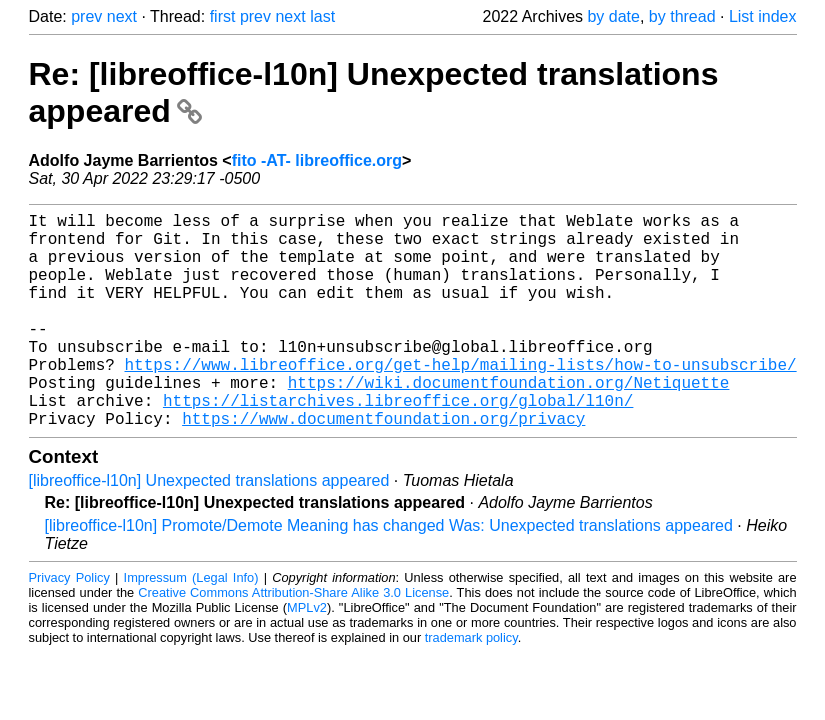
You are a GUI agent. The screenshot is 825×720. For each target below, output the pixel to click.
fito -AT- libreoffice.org (317, 160)
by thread (682, 16)
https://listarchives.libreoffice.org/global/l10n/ (398, 444)
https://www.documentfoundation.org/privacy (383, 466)
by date (613, 16)
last (322, 16)
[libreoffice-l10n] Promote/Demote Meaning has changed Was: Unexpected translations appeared (389, 573)
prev (86, 16)
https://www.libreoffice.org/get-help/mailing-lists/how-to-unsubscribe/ (461, 400)
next (122, 16)
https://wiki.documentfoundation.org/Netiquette (509, 422)
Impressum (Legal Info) (191, 625)
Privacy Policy (69, 625)
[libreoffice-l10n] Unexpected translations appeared (209, 528)
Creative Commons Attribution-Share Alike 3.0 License (293, 640)
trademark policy (471, 685)
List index (763, 16)
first (223, 16)
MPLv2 (307, 655)
